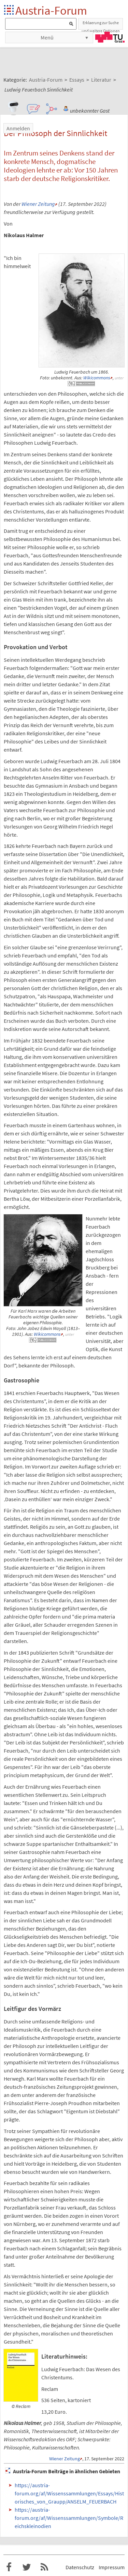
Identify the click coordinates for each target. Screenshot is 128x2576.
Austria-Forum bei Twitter (26, 2567)
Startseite (9, 10)
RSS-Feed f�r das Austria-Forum (44, 2567)
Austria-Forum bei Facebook (8, 2567)
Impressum (112, 2567)
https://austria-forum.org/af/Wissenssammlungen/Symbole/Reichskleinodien (69, 2517)
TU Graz (110, 37)
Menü (47, 37)
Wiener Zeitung (38, 203)
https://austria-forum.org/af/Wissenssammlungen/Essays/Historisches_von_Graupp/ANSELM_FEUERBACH (69, 2493)
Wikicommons (96, 378)
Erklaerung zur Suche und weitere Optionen (101, 25)
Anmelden (18, 128)
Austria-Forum (51, 10)
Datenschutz (80, 2567)
